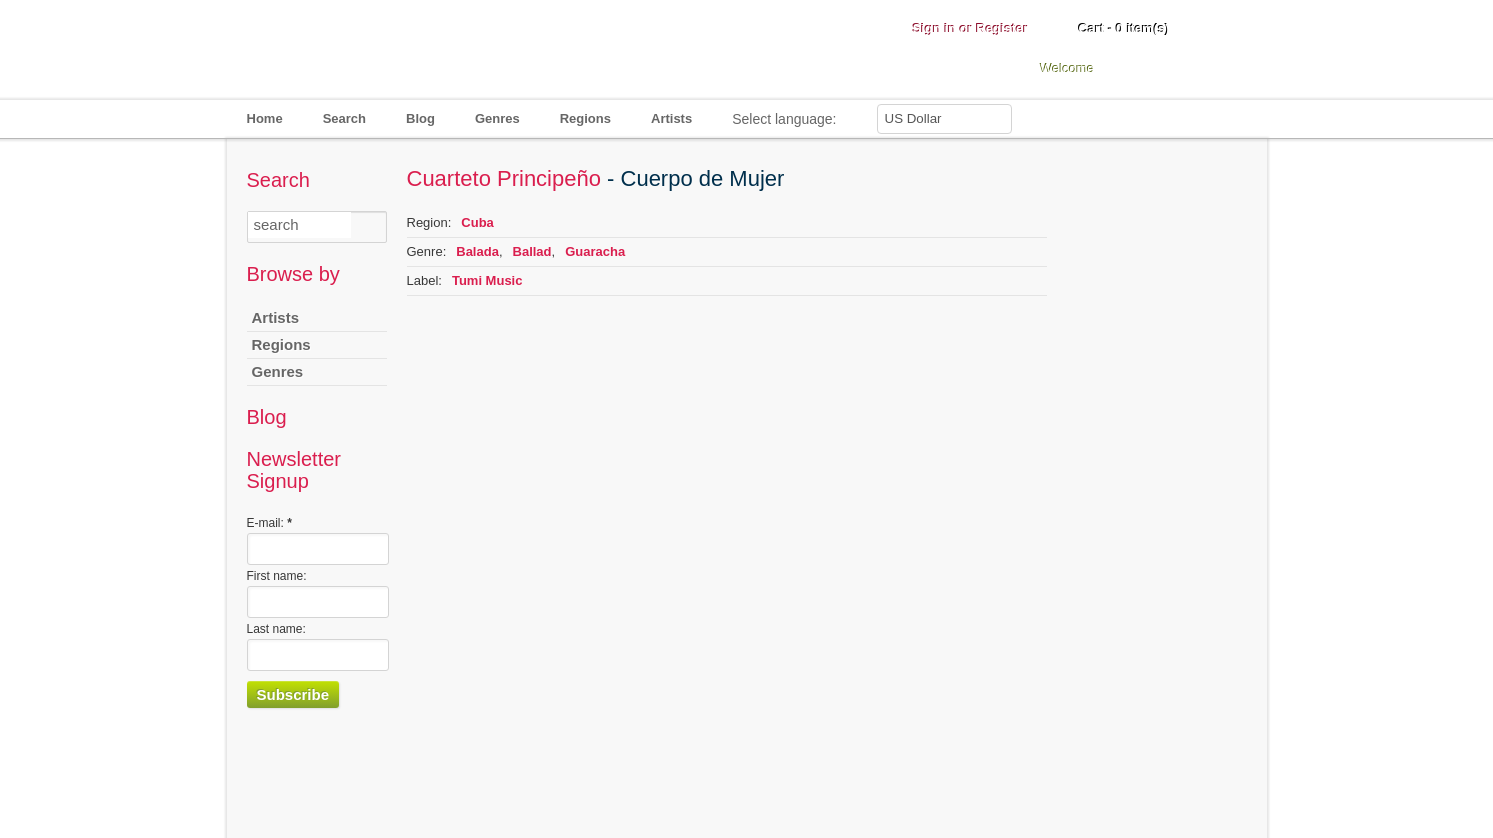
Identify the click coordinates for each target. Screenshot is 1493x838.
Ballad (532, 251)
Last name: (276, 629)
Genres (497, 118)
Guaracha (595, 251)
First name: (277, 576)
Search (344, 118)
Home (265, 118)
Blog (420, 118)
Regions (585, 118)
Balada (477, 251)
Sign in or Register (971, 28)
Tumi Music (487, 280)
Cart (1124, 28)
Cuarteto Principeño (504, 178)
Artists (671, 118)
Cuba (477, 222)
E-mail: (269, 523)
